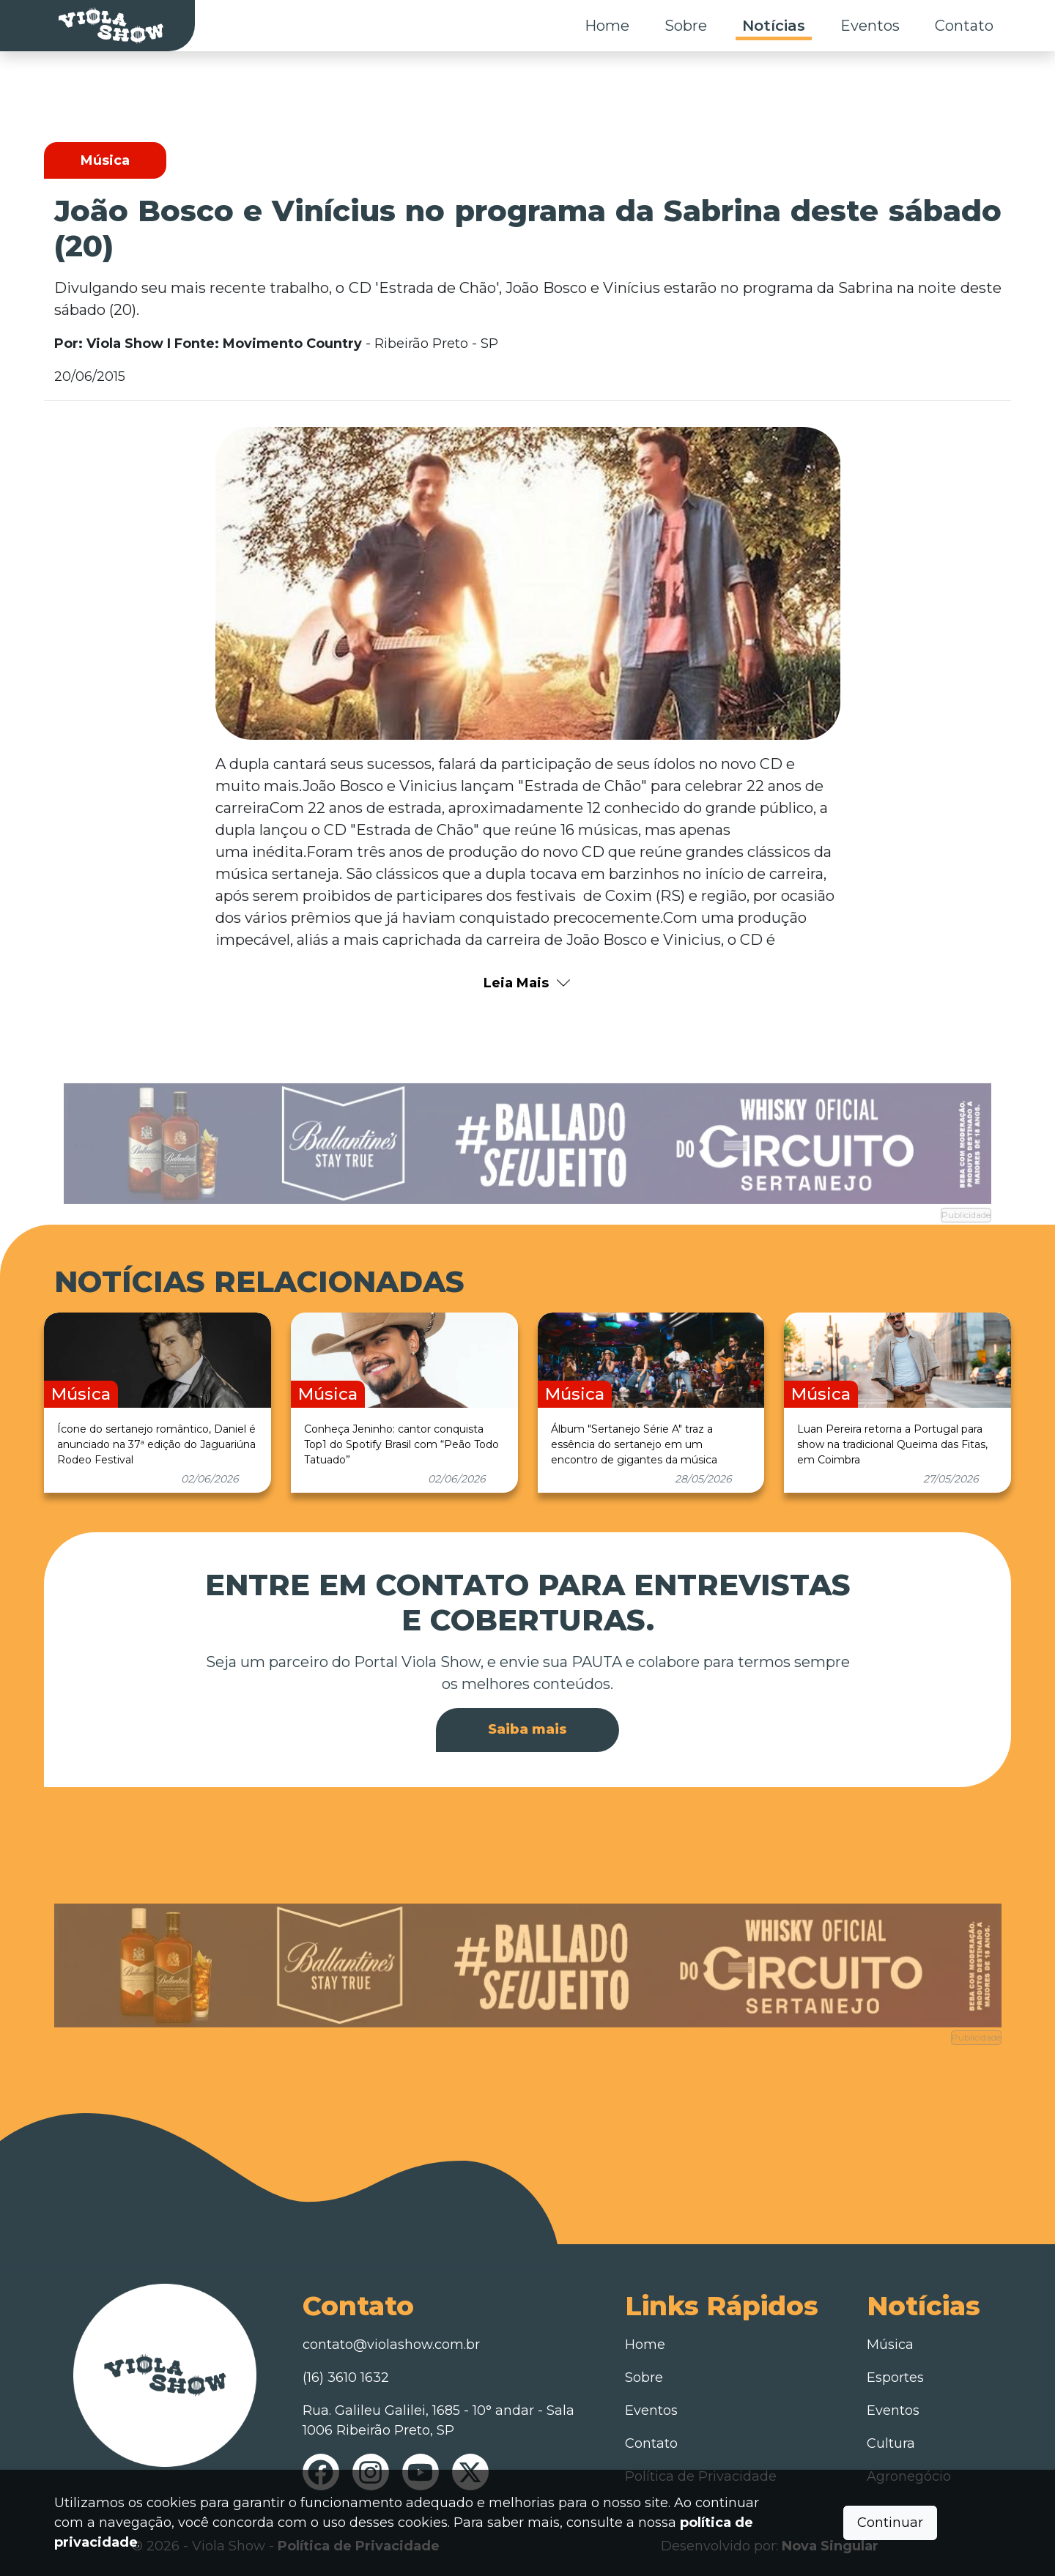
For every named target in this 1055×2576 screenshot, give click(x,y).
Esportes (895, 2377)
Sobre (686, 25)
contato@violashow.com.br (391, 2344)
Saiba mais (527, 1729)
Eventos (870, 25)
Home (607, 25)
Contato (964, 25)
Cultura (891, 2443)
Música (890, 2344)
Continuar (890, 2522)
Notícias (773, 25)
